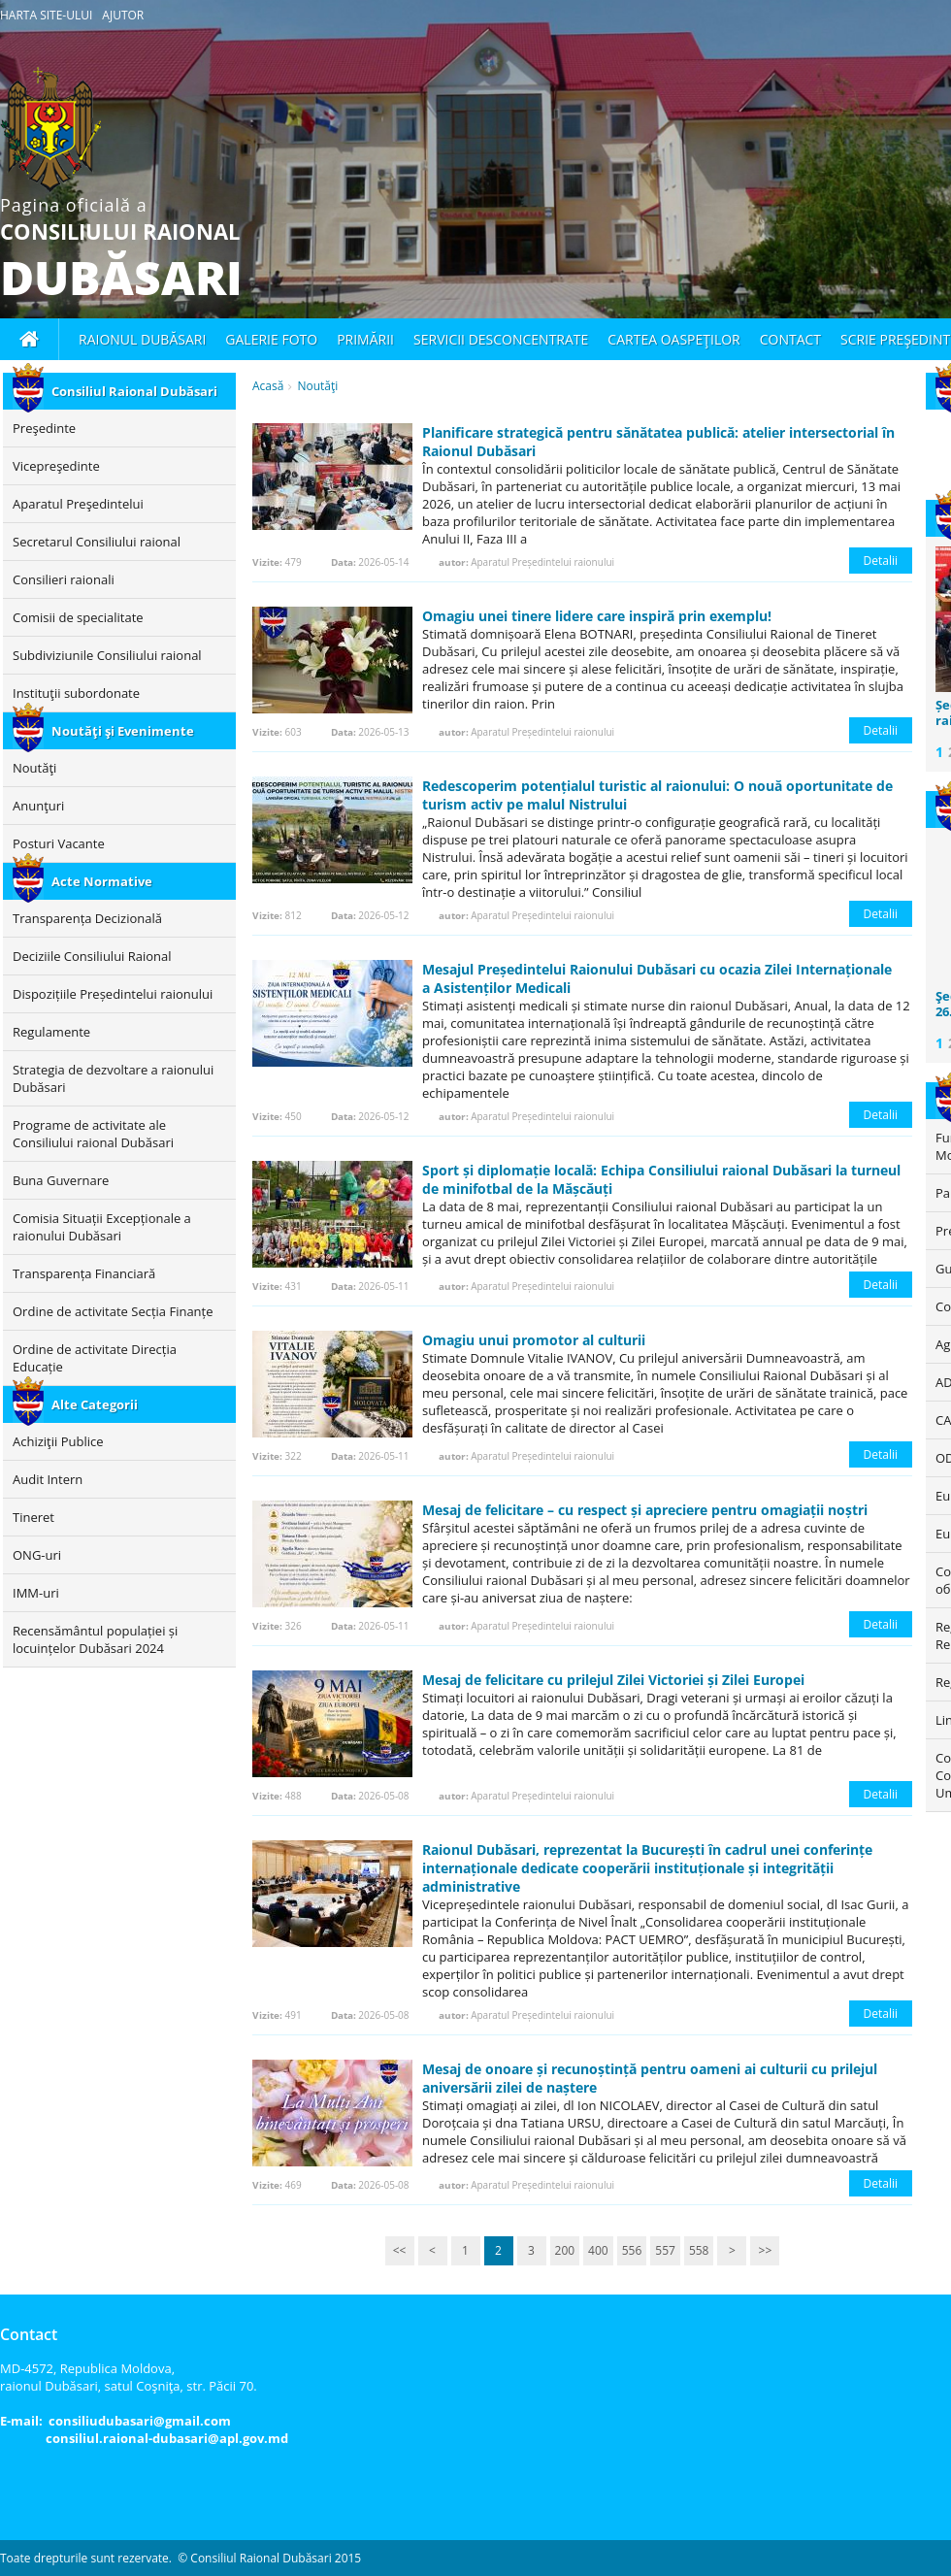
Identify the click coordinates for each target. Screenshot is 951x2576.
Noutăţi (317, 386)
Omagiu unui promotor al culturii (533, 1340)
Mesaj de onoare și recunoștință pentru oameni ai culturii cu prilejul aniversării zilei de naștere (649, 2078)
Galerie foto (271, 339)
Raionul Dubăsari (142, 339)
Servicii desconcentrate (500, 339)
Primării (365, 339)
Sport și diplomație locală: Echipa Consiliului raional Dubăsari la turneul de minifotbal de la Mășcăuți (661, 1179)
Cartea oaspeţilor (673, 339)
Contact (790, 339)
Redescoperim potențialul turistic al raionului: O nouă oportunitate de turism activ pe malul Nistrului (657, 794)
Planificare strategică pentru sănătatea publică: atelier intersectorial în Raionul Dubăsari (658, 441)
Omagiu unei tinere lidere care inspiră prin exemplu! (596, 616)
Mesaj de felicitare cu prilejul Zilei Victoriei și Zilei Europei (613, 1679)
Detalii (881, 560)
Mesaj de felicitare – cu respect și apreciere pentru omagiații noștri (645, 1510)
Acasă (267, 386)
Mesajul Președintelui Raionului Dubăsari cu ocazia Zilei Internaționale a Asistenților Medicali (657, 978)
